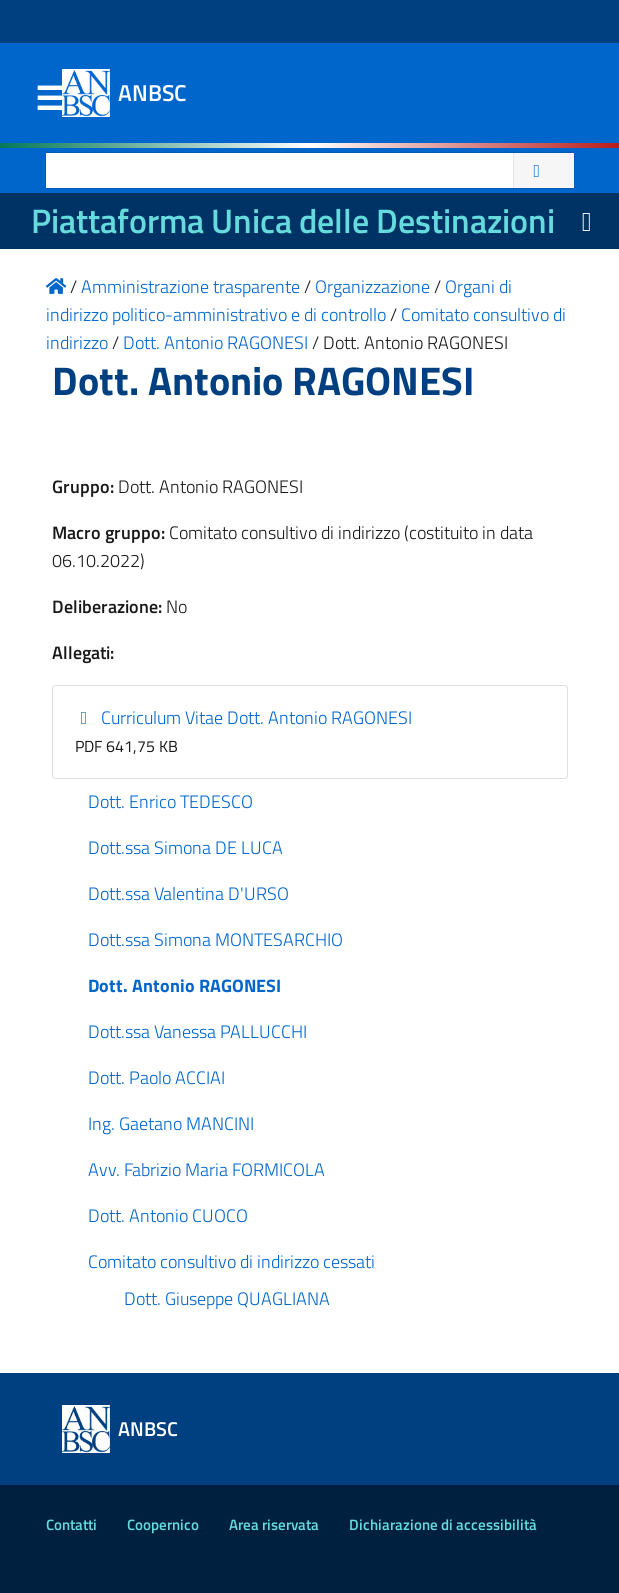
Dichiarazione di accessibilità (443, 1524)
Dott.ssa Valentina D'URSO (188, 893)
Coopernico (163, 1524)
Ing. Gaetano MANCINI (171, 1123)
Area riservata (274, 1524)
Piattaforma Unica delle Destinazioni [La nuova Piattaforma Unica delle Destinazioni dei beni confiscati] (293, 220)
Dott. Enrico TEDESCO (170, 801)
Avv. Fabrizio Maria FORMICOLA (206, 1169)
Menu (50, 99)
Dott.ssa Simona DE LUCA (185, 847)
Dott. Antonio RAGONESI (184, 985)
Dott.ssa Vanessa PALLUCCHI (197, 1031)
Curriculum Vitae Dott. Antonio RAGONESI (243, 717)
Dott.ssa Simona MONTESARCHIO (215, 939)
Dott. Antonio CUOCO (168, 1215)
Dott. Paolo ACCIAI (156, 1077)
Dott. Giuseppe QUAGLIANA (227, 1298)
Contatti (71, 1524)
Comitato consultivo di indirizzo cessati (231, 1261)
